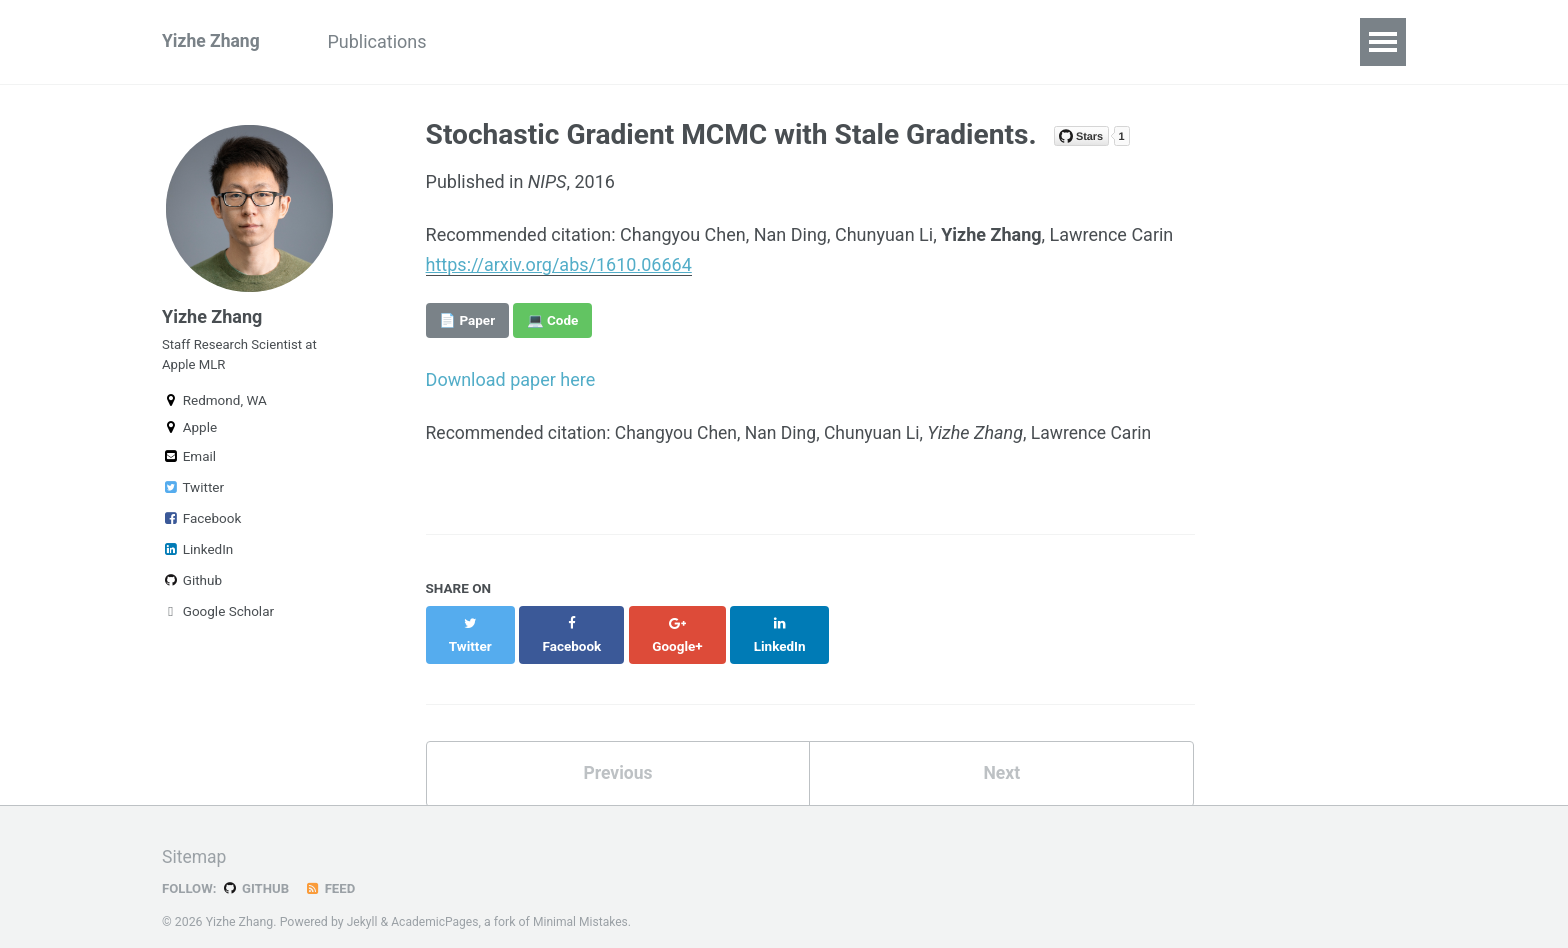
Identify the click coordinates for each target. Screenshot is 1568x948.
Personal (642, 41)
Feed (333, 869)
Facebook (201, 526)
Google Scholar (218, 619)
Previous (617, 752)
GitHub (257, 869)
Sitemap (195, 837)
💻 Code (553, 320)
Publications (383, 41)
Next (1002, 752)
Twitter (193, 495)
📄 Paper (467, 320)
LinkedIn (197, 557)
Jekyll (363, 902)
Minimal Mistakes (584, 902)
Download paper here (511, 379)
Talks (490, 41)
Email (189, 464)
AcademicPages (436, 902)
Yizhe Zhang (212, 41)
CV (559, 41)
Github (192, 588)
